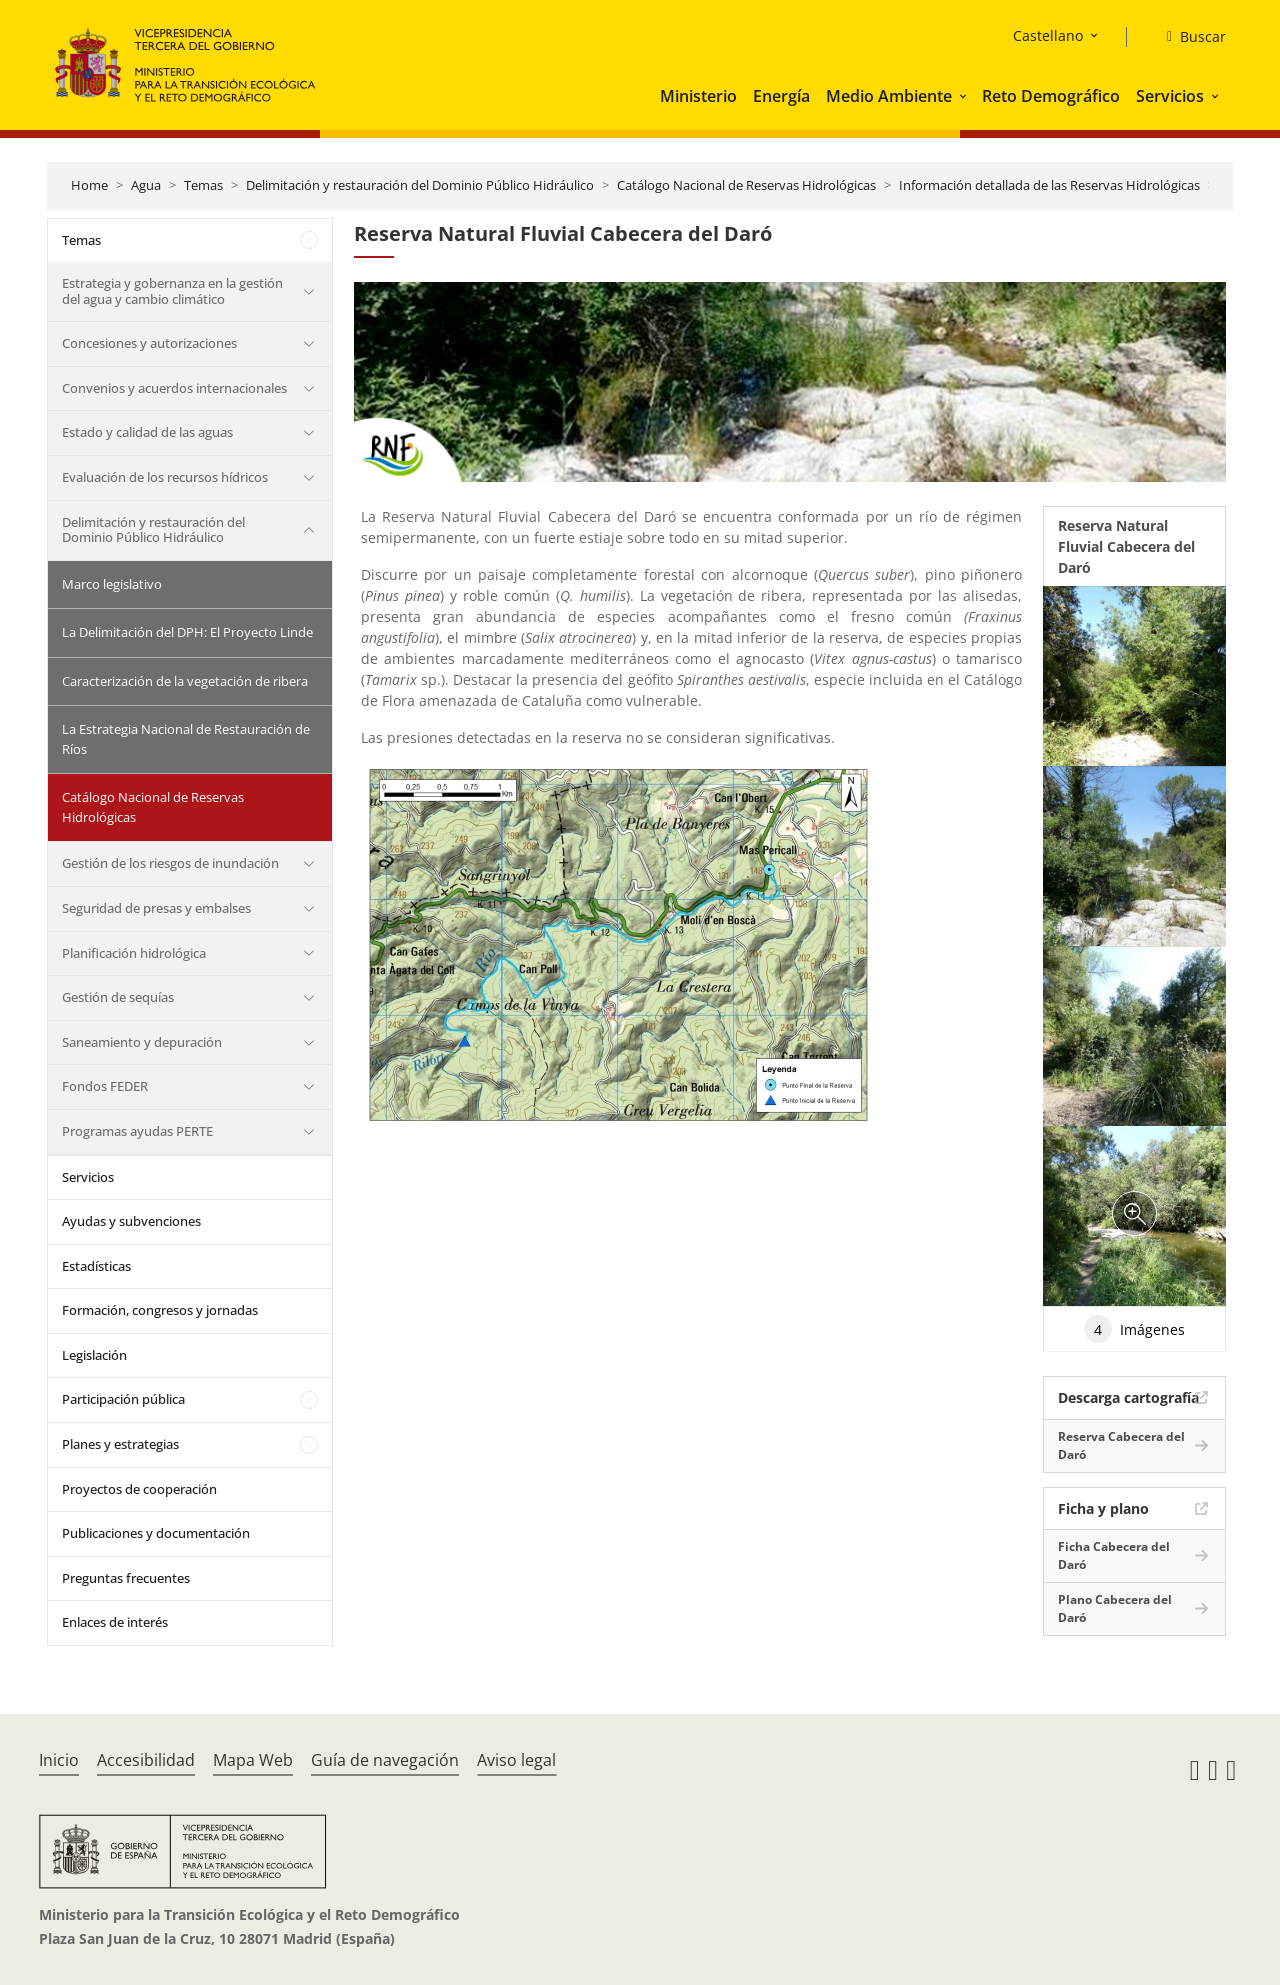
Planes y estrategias (120, 1444)
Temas (203, 185)
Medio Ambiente (889, 96)
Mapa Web (253, 1760)
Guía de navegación (385, 1760)
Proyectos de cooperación (139, 1489)
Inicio (59, 1760)
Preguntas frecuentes (126, 1578)
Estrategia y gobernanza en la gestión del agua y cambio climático (172, 291)
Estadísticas (96, 1266)
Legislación (94, 1355)
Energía (781, 96)
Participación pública (123, 1399)
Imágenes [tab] (1134, 1329)
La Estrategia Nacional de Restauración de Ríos (186, 739)
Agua (146, 185)
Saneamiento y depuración (142, 1042)
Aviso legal (516, 1760)
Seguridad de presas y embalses (156, 908)
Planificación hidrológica (134, 953)
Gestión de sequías (118, 997)
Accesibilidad (146, 1760)
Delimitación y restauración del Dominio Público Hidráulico (420, 185)
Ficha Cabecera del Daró (1114, 1555)
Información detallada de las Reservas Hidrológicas (1049, 185)
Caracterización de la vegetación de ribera (185, 681)
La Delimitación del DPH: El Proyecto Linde (187, 632)
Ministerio (698, 96)
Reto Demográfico (1051, 96)
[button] (965, 96)
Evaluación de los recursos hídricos (165, 477)
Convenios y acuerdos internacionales (174, 388)
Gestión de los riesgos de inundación (170, 863)
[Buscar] (1188, 37)
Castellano (1048, 35)
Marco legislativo (112, 584)
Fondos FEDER (105, 1086)
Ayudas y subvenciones (131, 1221)
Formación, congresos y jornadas (160, 1310)
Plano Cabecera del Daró (1115, 1608)
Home (89, 185)
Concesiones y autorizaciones (149, 343)
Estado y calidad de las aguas (147, 432)
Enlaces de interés (115, 1622)
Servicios (1170, 96)
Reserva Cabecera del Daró (1121, 1445)
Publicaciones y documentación (156, 1533)
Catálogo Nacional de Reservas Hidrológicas (746, 185)
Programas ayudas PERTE (137, 1131)
